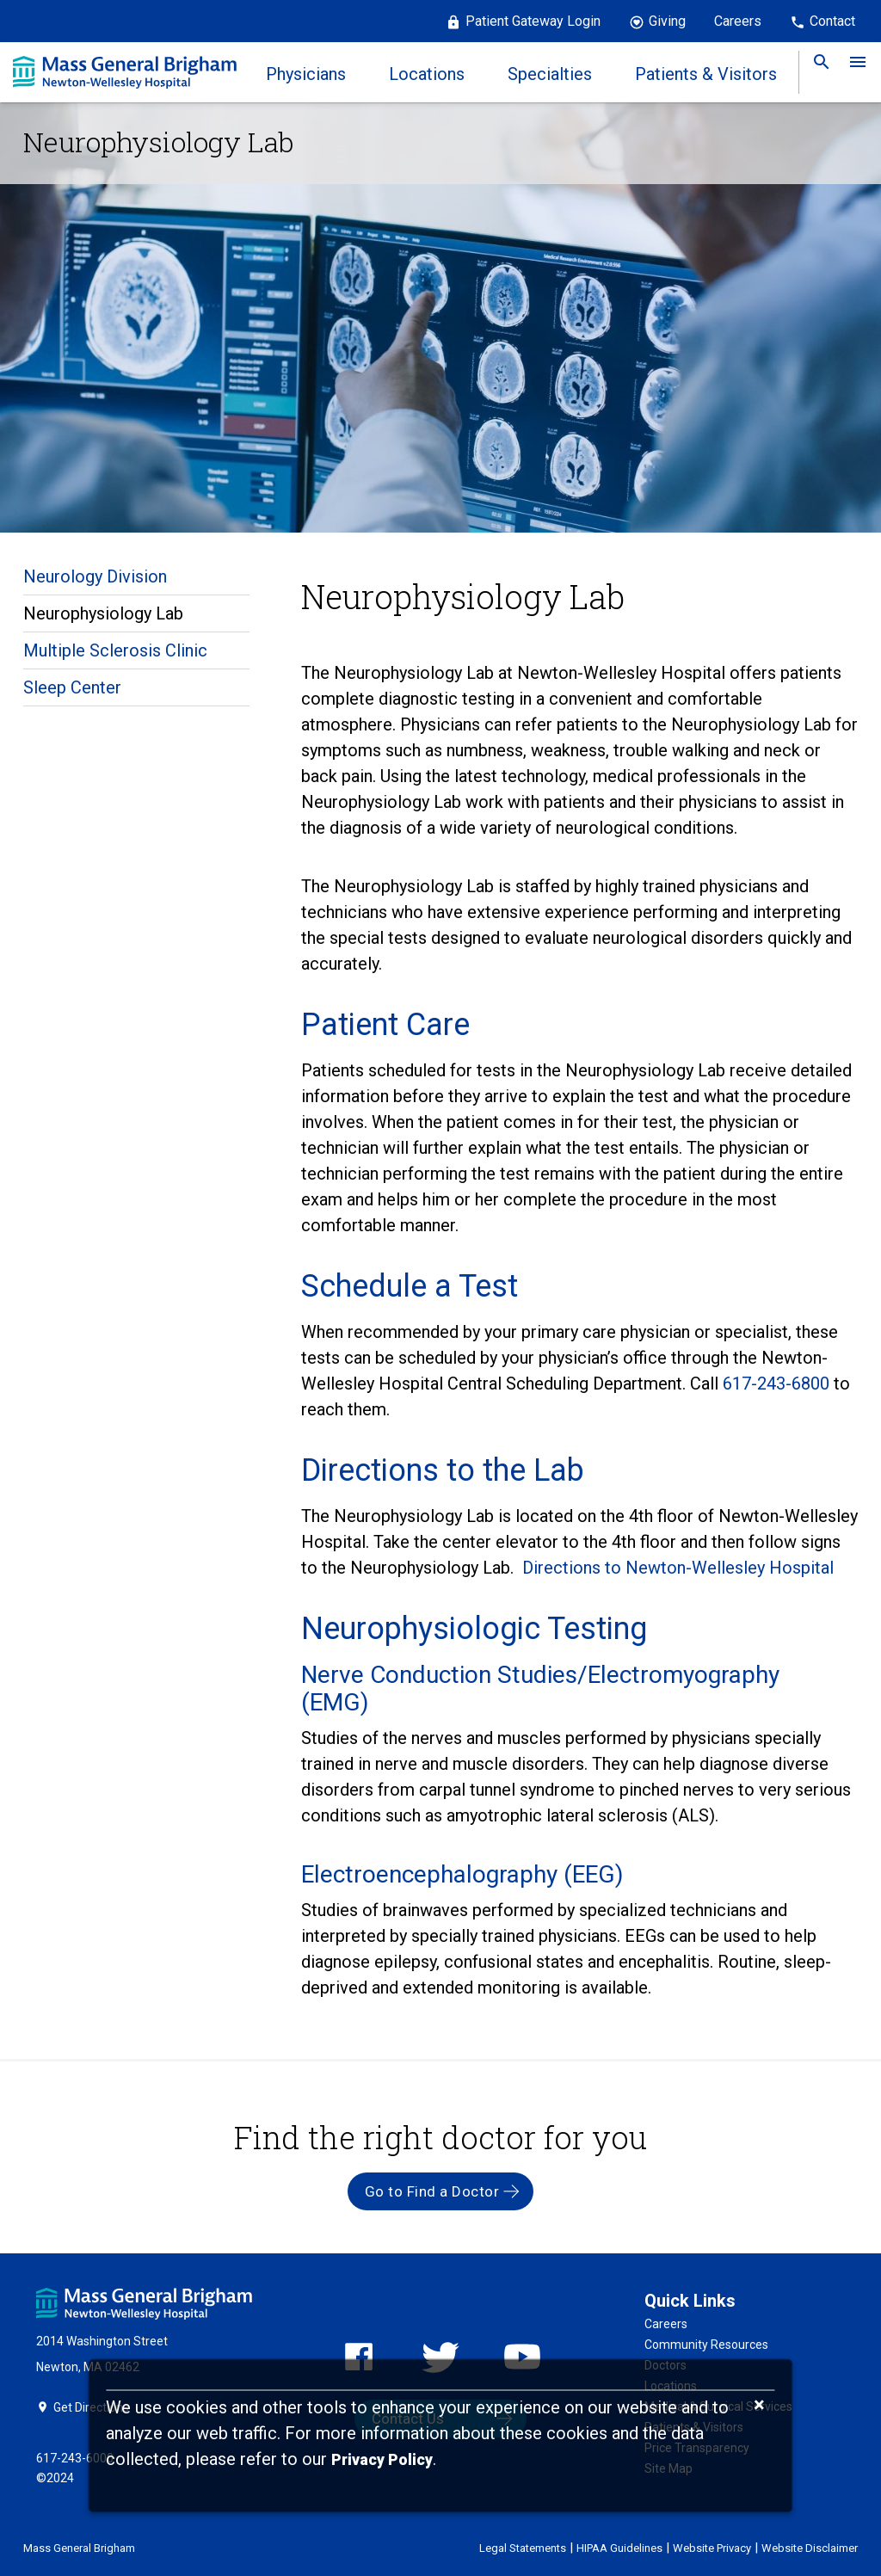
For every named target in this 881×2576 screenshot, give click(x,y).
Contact (832, 21)
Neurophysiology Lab (103, 613)
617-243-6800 (778, 1383)
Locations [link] (427, 74)
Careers (737, 21)
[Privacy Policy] (382, 2460)
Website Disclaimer (809, 2548)
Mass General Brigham (79, 2548)
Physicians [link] (306, 74)
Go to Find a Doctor (432, 2191)
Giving (667, 21)
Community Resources (706, 2344)
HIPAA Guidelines (619, 2548)
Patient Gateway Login (533, 21)
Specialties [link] (550, 74)
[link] (816, 72)
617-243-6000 (75, 2458)
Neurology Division (95, 576)
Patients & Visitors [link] (706, 74)
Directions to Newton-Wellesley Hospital (678, 1567)
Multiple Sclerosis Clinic (115, 650)
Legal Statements (522, 2548)
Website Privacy (712, 2548)
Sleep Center (72, 687)
